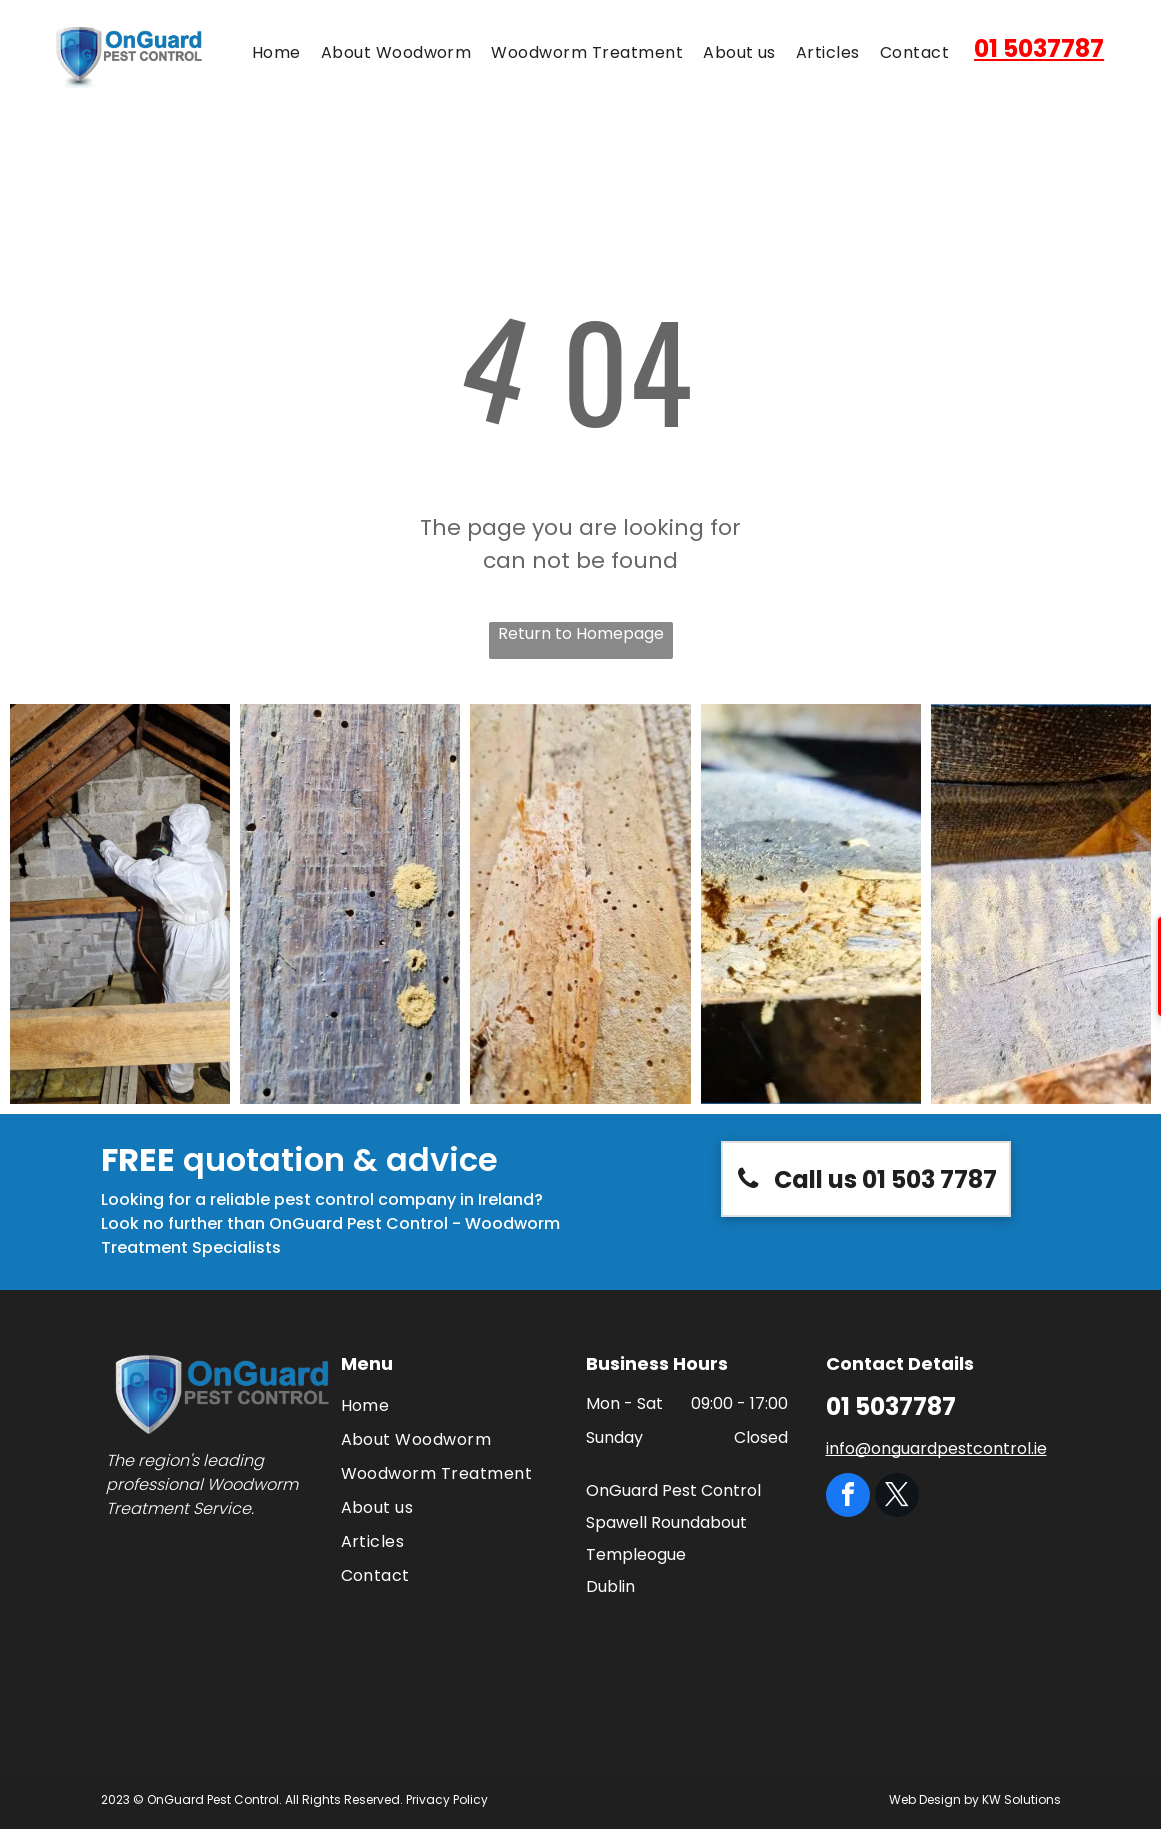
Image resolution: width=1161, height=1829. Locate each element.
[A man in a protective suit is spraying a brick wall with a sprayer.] (120, 904)
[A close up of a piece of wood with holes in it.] (350, 904)
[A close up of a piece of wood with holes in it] (811, 904)
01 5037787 (1039, 48)
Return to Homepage (581, 633)
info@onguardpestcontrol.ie (936, 1448)
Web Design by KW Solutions (975, 1799)
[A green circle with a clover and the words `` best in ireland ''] (279, 1686)
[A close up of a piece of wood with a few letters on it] (1041, 904)
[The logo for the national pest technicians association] (279, 1587)
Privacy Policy (447, 1799)
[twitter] (897, 1497)
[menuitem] (276, 53)
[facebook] (848, 1497)
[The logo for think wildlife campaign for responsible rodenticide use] (167, 1587)
